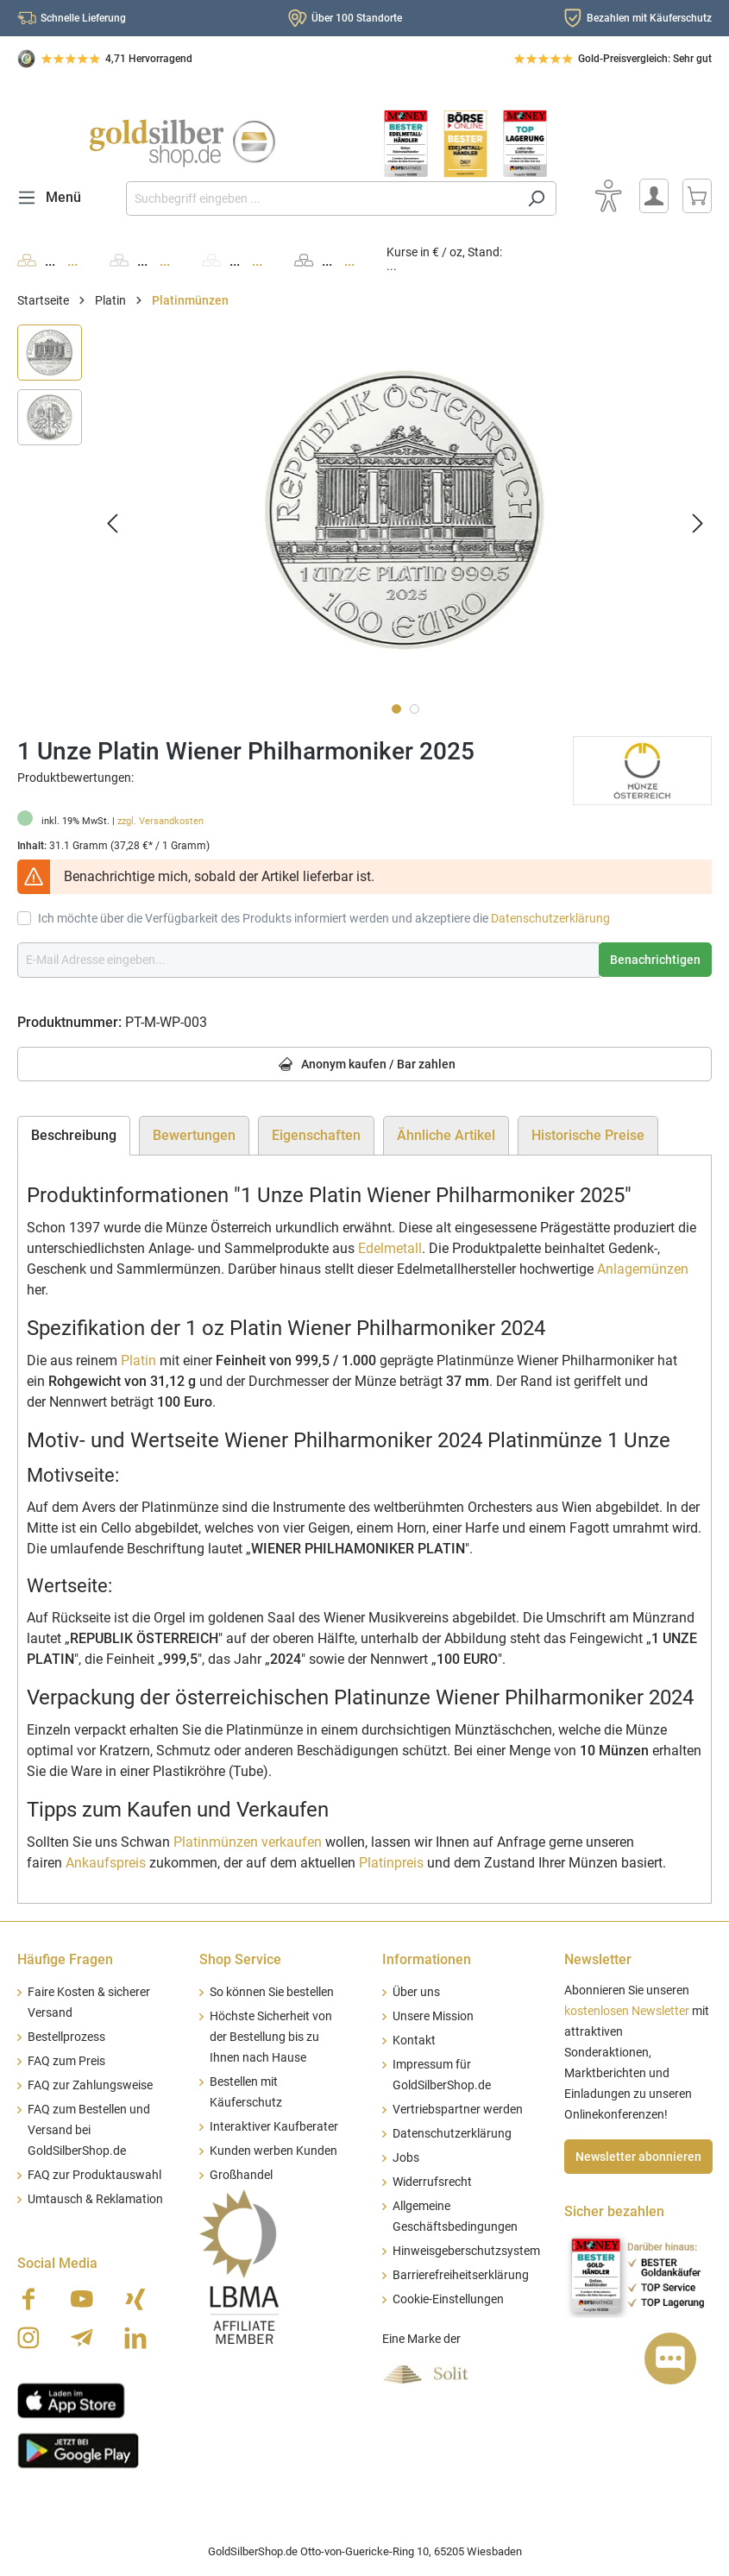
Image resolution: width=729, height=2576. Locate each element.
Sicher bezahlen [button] (614, 2211)
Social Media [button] (57, 2263)
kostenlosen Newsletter (626, 2011)
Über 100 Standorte (356, 18)
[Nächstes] (698, 523)
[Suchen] (536, 198)
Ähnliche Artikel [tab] (446, 1135)
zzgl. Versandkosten (160, 821)
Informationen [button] (426, 1959)
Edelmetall (390, 1248)
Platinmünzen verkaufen (247, 1842)
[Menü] (54, 197)
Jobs (406, 2158)
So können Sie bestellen (272, 1992)
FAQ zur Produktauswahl (94, 2175)
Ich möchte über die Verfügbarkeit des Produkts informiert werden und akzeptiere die (324, 918)
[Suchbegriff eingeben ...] (321, 198)
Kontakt (414, 2040)
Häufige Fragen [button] (65, 1959)
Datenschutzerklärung (550, 918)
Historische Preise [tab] (587, 1135)
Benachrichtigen (655, 960)
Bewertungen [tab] (194, 1135)
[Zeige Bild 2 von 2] (414, 709)
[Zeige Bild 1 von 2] (396, 709)
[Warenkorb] (697, 196)
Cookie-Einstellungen (448, 2299)
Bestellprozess (66, 2037)
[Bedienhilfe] (608, 196)
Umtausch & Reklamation (95, 2199)
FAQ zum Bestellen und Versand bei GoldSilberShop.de (89, 2130)
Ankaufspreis (106, 1863)
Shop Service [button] (240, 1959)
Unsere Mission (433, 2016)
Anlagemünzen (642, 1269)
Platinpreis (391, 1863)
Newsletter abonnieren (638, 2156)
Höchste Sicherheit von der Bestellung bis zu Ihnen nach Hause (271, 2037)
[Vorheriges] (112, 523)
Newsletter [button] (598, 1959)
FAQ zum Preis (66, 2061)
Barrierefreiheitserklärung (461, 2275)
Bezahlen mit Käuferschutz (649, 18)
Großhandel (241, 2175)
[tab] (73, 1136)
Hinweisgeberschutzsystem (466, 2251)
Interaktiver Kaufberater (274, 2126)
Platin (138, 1360)
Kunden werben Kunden (273, 2151)
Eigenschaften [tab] (316, 1135)
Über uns (416, 1992)
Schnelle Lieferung (83, 18)
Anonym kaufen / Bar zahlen (364, 1065)
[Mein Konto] (654, 196)
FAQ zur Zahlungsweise (90, 2085)
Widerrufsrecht (432, 2182)
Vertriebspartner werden (458, 2109)
